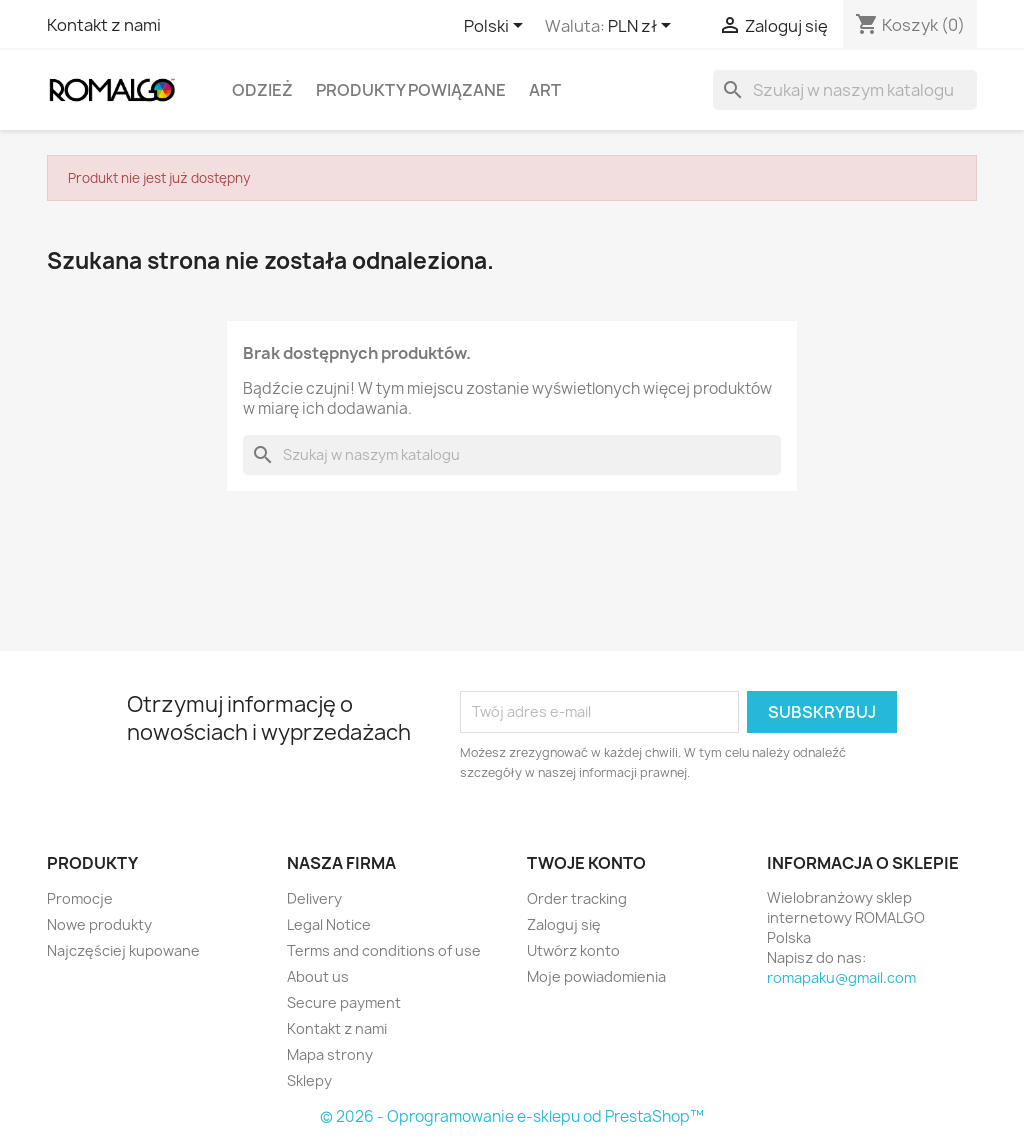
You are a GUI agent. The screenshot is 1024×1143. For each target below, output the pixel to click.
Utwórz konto (573, 950)
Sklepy (309, 1080)
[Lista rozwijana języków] (497, 27)
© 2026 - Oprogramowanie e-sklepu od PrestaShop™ (512, 1116)
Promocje (80, 898)
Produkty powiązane (411, 90)
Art (545, 90)
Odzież (262, 90)
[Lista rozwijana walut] (643, 27)
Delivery (314, 898)
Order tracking (577, 898)
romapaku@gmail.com (841, 977)
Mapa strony (330, 1054)
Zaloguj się (564, 924)
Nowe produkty (99, 924)
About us (318, 976)
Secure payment (344, 1002)
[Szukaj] (845, 90)
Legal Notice (329, 924)
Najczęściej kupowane (123, 950)
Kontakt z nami (104, 25)
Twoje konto (586, 863)
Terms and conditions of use (384, 950)
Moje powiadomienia (596, 976)
